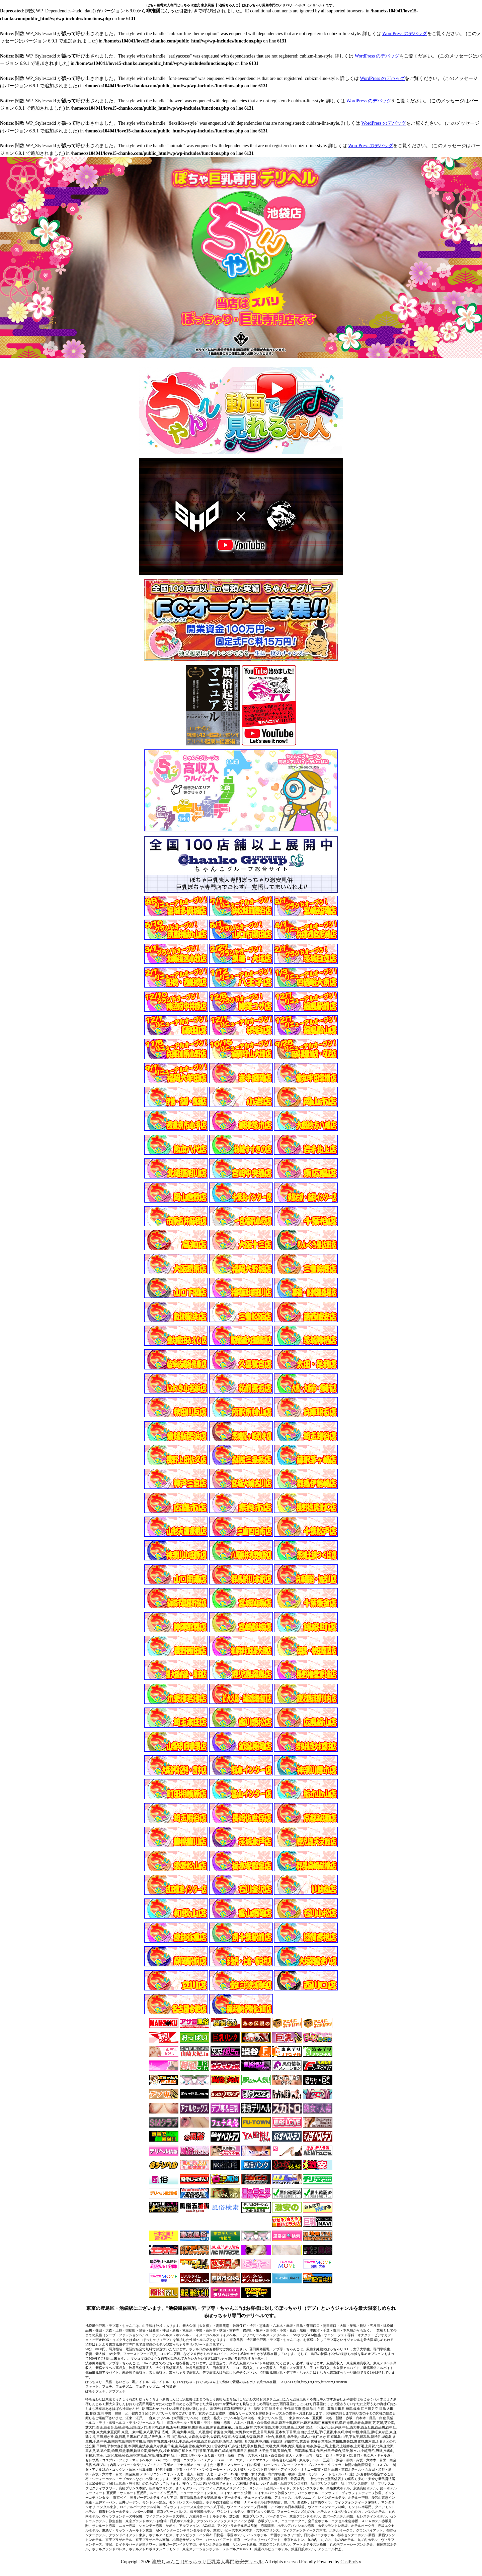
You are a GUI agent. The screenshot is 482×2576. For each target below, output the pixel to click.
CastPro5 (348, 2561)
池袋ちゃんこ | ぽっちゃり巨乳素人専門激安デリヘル (208, 2561)
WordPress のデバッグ (404, 33)
